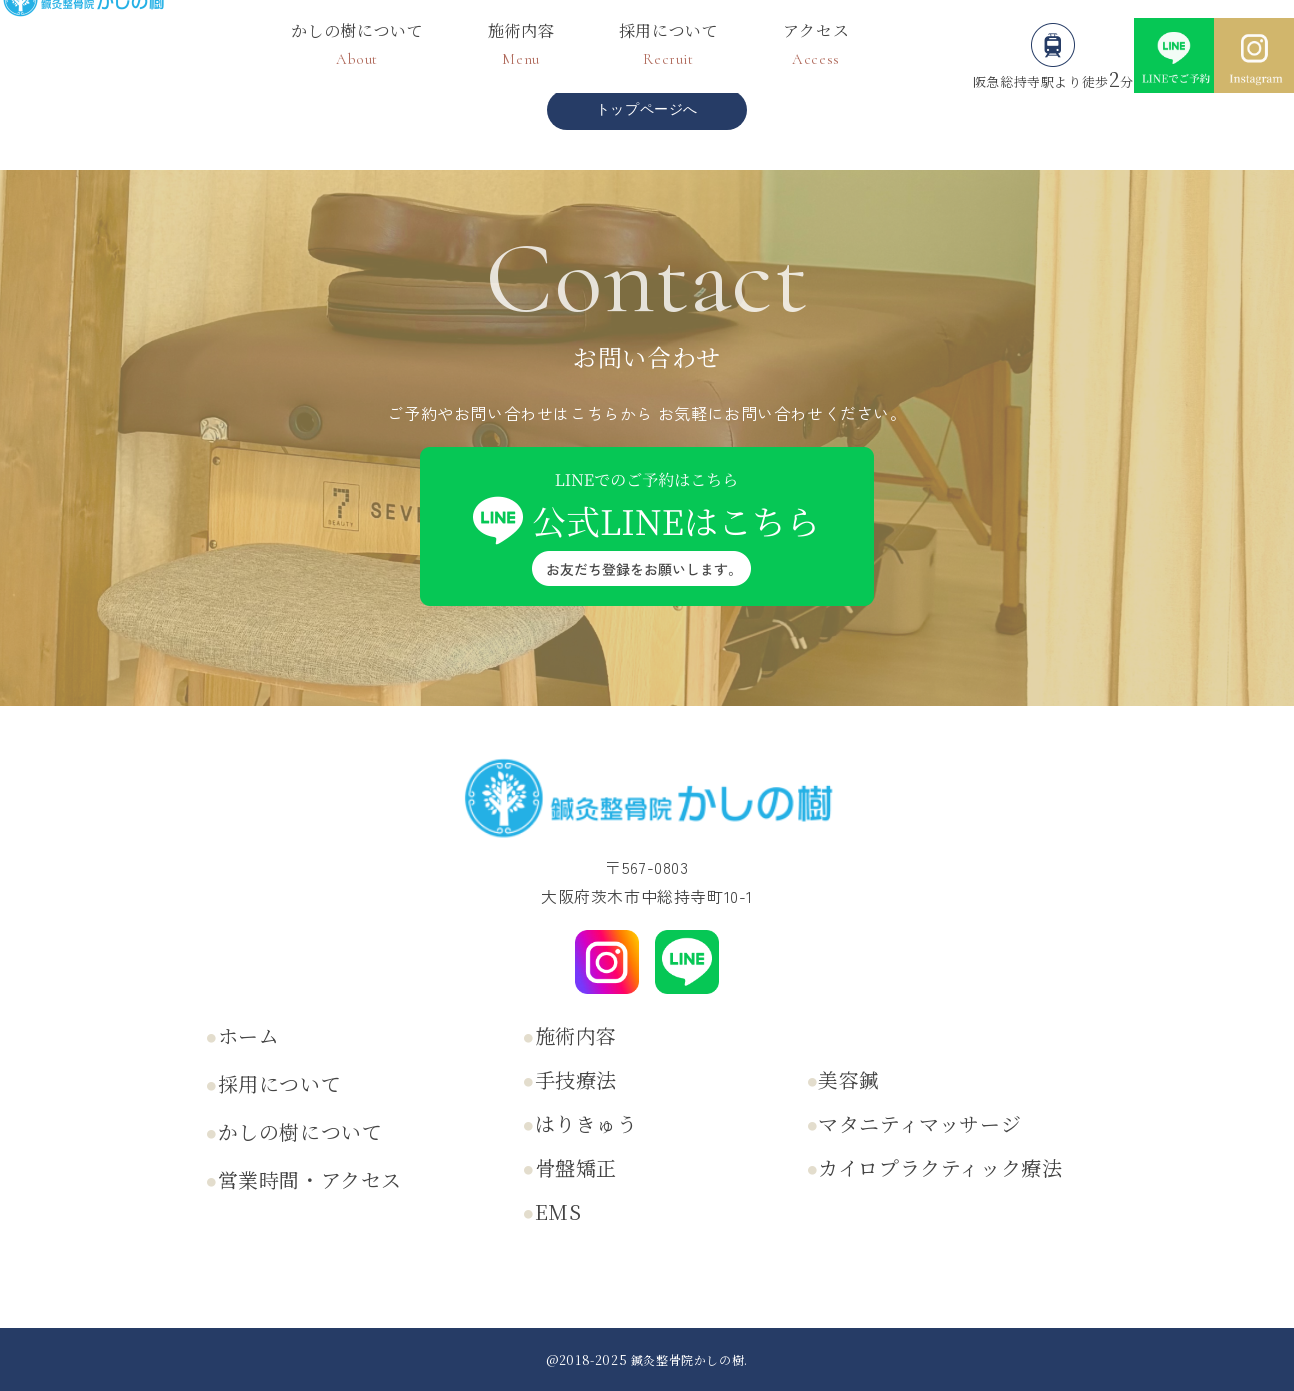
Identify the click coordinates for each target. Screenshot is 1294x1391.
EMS (558, 1211)
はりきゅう (586, 1123)
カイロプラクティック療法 (940, 1167)
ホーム (249, 1035)
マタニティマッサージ (919, 1123)
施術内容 (576, 1035)
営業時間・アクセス (310, 1179)
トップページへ (647, 109)
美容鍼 (849, 1079)
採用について (280, 1083)
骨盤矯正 (576, 1167)
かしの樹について (300, 1131)
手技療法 (576, 1079)
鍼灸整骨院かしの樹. (689, 1359)
